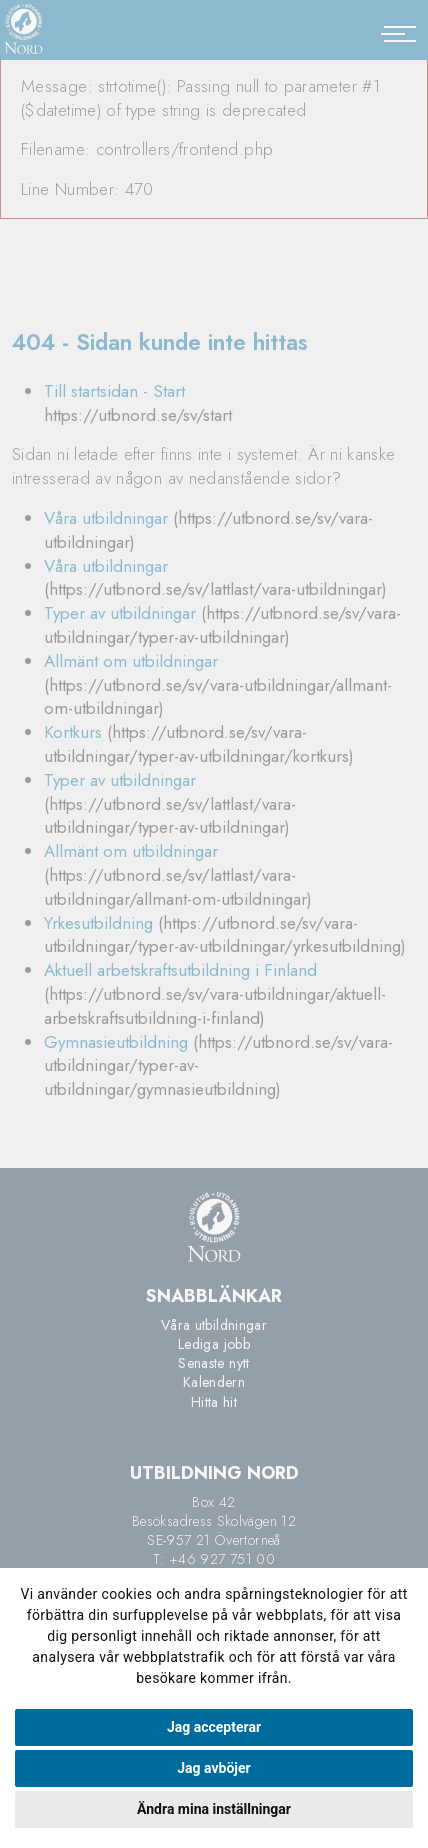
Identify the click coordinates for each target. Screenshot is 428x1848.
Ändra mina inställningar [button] (214, 1809)
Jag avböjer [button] (213, 1768)
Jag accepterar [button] (214, 1727)
